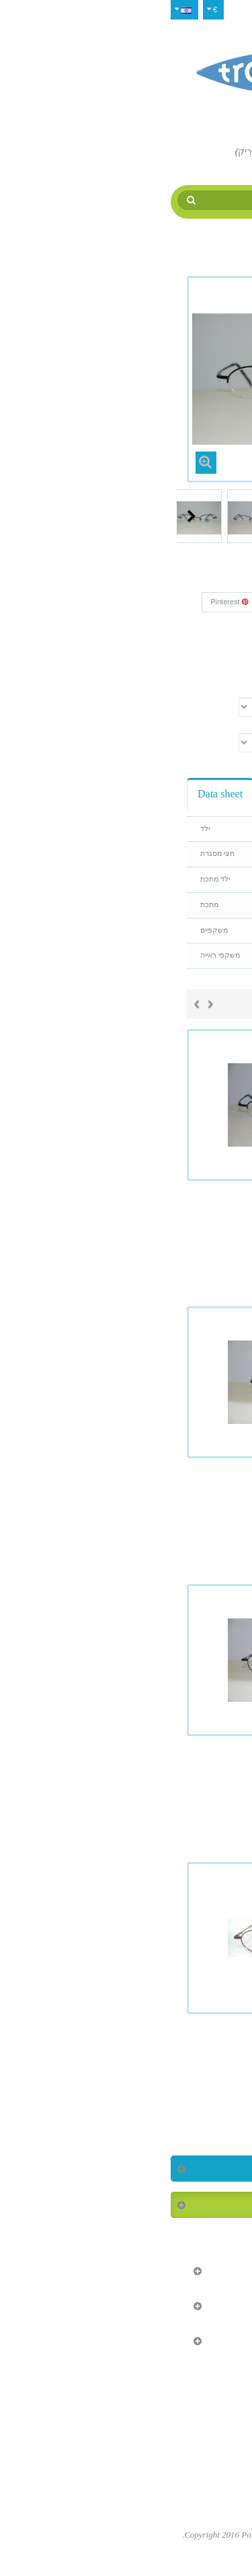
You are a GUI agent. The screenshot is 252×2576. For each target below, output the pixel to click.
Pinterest (64, 602)
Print (204, 668)
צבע (221, 688)
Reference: (210, 626)
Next (27, 516)
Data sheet (56, 793)
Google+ (121, 602)
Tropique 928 (126, 1224)
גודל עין (216, 723)
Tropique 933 (126, 2057)
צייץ (210, 602)
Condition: (210, 644)
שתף (170, 602)
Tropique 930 (126, 1501)
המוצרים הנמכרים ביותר (177, 2205)
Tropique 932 (126, 1779)
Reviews (119, 793)
